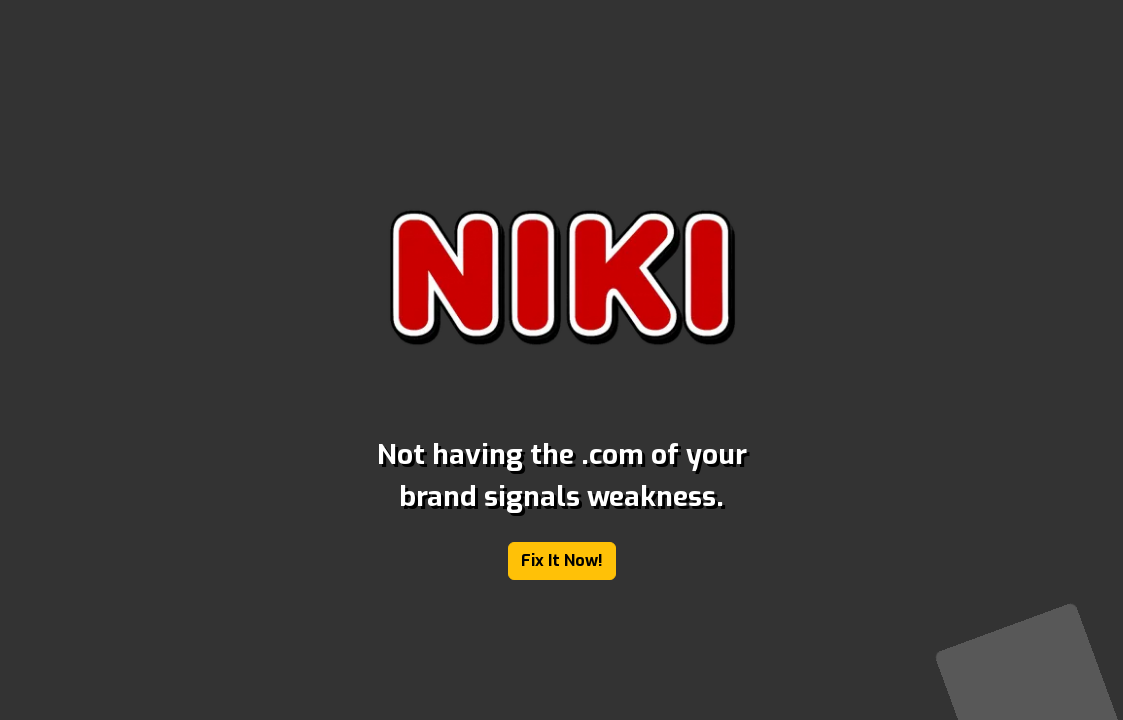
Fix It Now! (562, 560)
